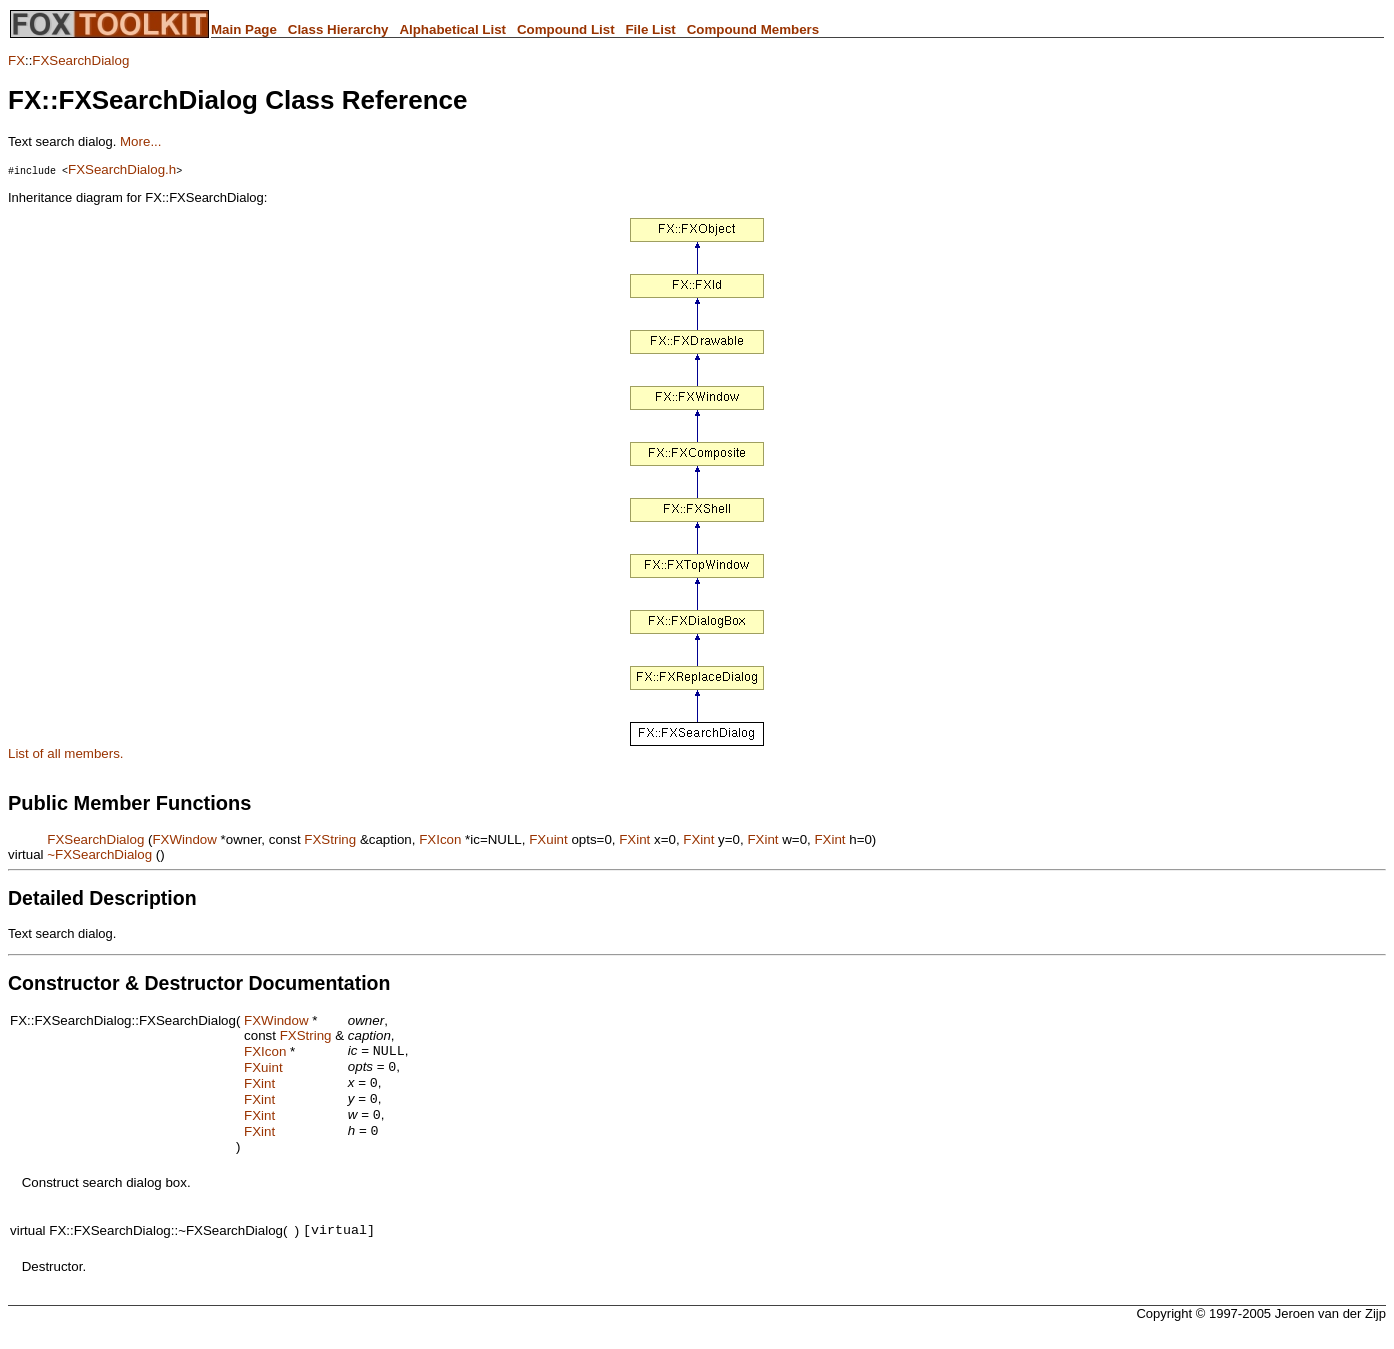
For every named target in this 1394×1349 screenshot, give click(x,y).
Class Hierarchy (338, 29)
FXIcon (440, 839)
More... (140, 141)
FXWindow (184, 839)
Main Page (244, 29)
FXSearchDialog (80, 60)
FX (16, 60)
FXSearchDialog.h (122, 169)
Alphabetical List (452, 29)
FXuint (548, 839)
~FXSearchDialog (99, 854)
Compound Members (753, 29)
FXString (330, 839)
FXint (634, 839)
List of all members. (66, 753)
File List (650, 29)
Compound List (566, 29)
